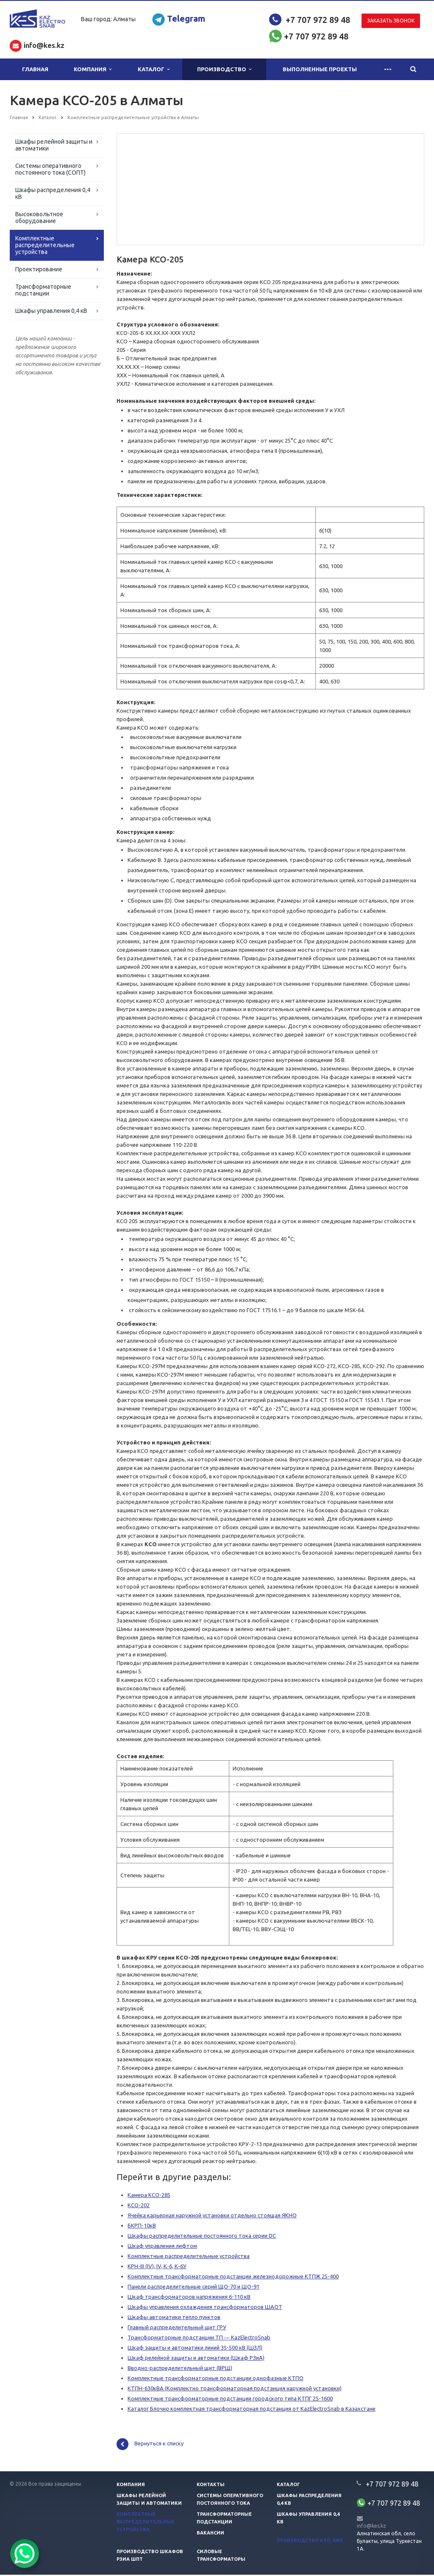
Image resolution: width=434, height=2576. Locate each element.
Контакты (211, 2485)
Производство (224, 69)
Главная (35, 69)
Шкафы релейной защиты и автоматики (53, 145)
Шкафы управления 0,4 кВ (51, 310)
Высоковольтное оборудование (39, 217)
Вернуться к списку (150, 2445)
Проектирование (38, 269)
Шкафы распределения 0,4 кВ (52, 193)
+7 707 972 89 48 (318, 20)
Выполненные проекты (320, 69)
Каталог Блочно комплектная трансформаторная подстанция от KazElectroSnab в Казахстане (252, 2410)
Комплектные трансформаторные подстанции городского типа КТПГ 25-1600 (230, 2400)
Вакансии (210, 2534)
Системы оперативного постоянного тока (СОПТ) (50, 169)
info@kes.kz (371, 2527)
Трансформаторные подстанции (43, 290)
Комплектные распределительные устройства (45, 245)
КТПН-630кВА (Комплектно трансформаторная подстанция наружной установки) (235, 2389)
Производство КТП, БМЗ (310, 2541)
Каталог (154, 69)
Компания (92, 69)
